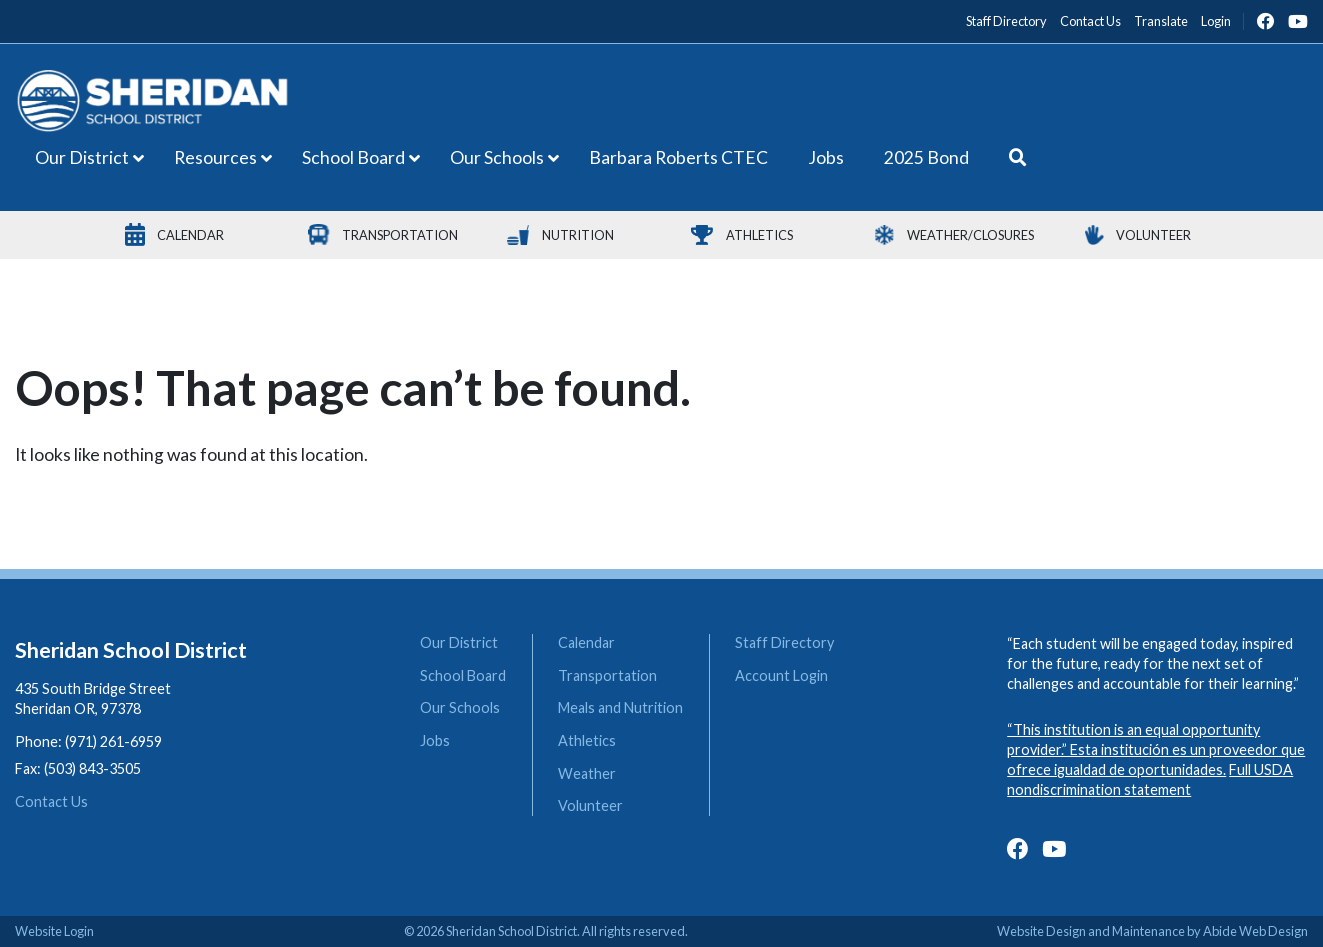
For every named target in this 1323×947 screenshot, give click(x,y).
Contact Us (51, 801)
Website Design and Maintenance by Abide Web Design (1152, 931)
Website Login (54, 931)
